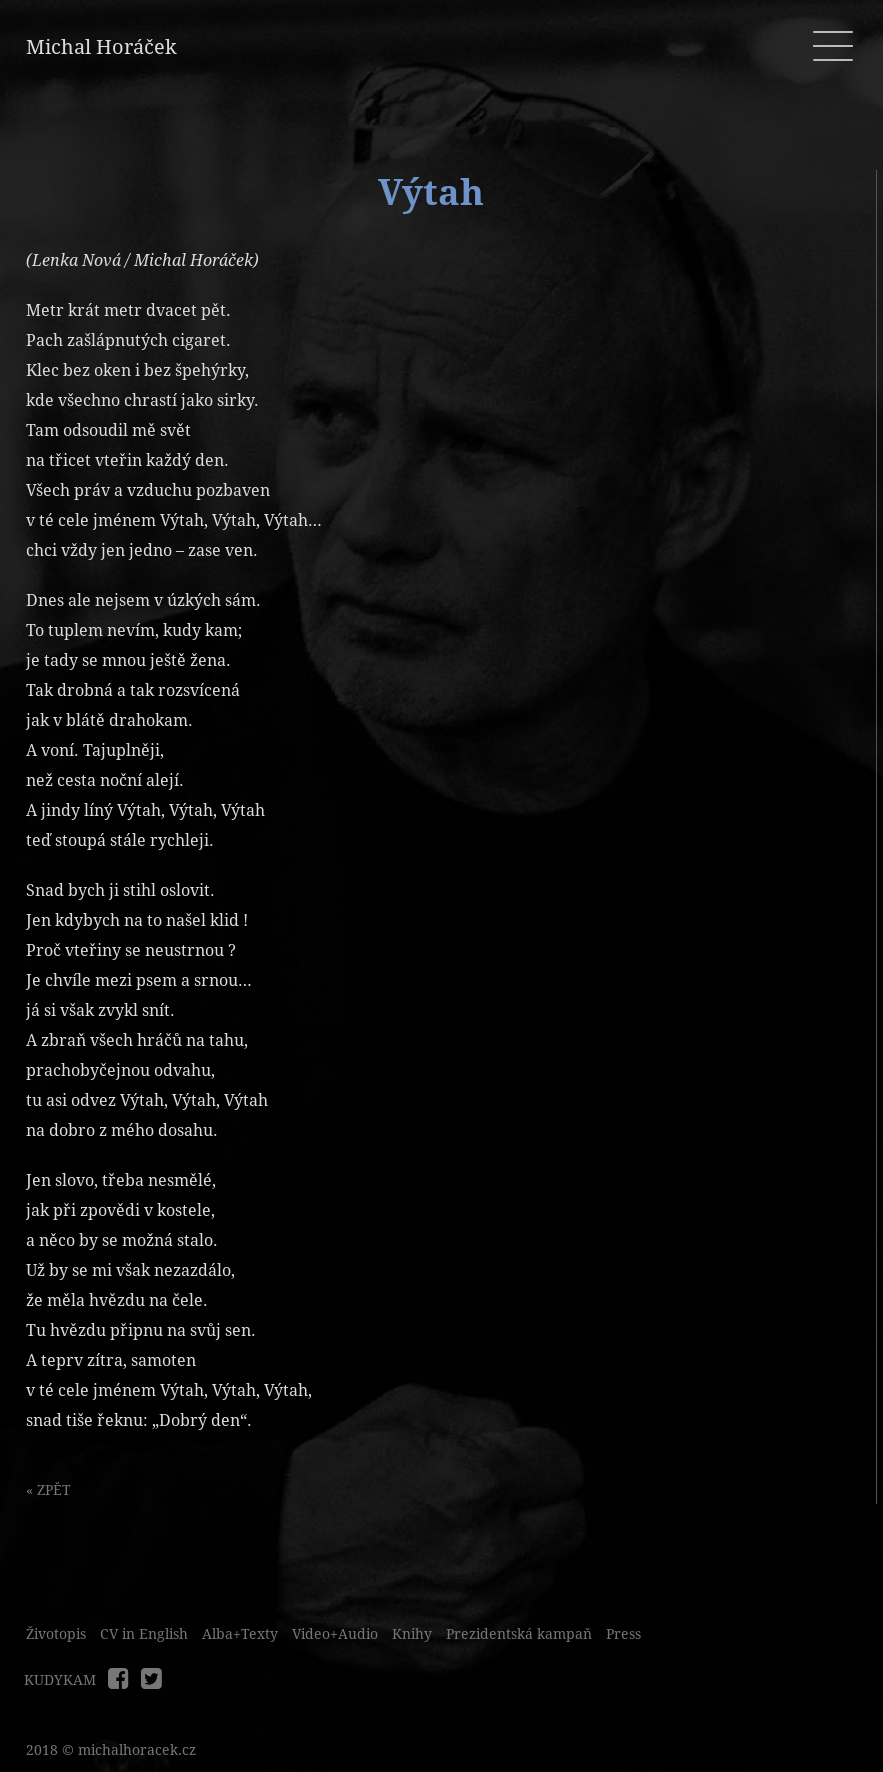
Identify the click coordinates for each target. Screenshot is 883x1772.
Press (623, 1634)
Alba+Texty (240, 1634)
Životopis (56, 1634)
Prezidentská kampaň (519, 1634)
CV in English (144, 1634)
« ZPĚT (48, 1490)
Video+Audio (335, 1634)
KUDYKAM (60, 1680)
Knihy (412, 1634)
